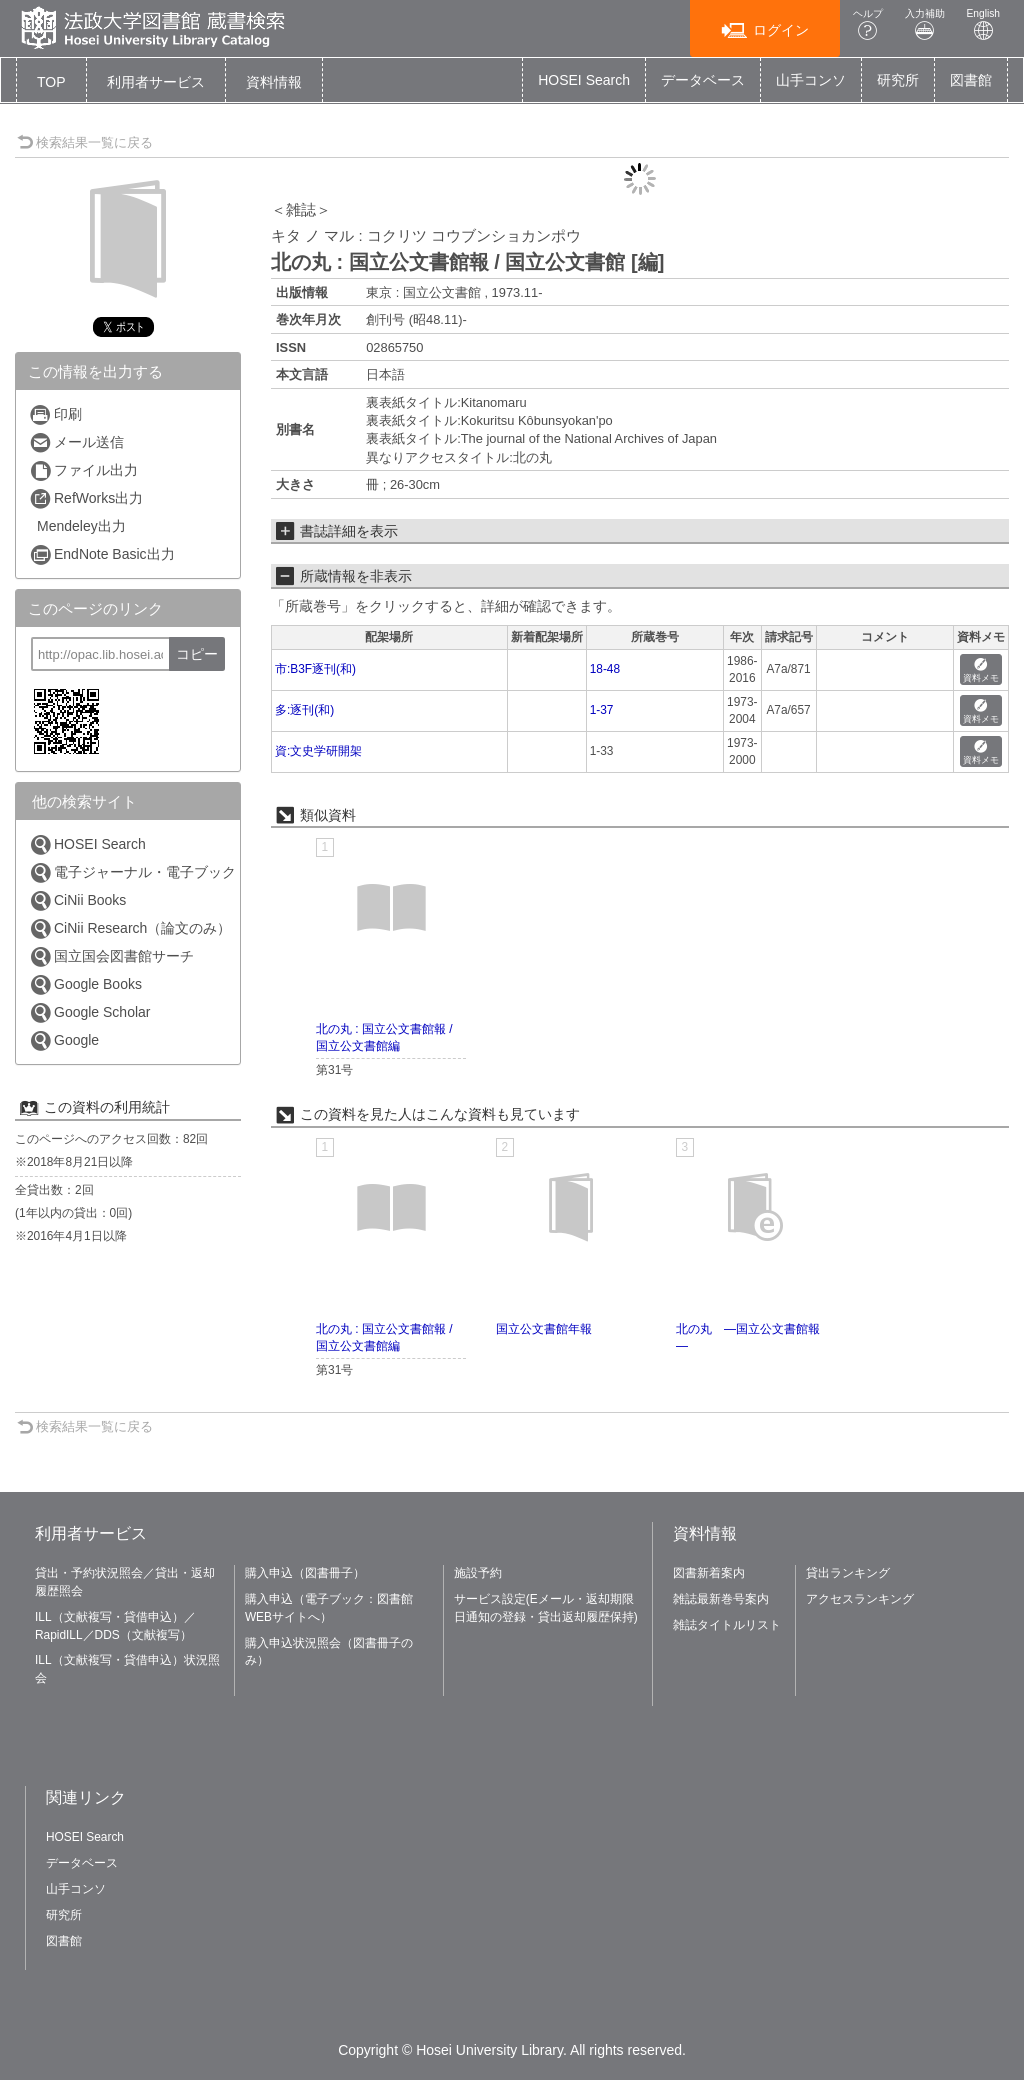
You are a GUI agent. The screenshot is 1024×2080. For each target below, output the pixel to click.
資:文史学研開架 (318, 751)
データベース (703, 80)
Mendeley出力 (81, 526)
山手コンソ (811, 80)
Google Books (85, 984)
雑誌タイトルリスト (727, 1625)
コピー (197, 654)
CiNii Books (77, 900)
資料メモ (981, 670)
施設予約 (478, 1573)
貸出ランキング (848, 1573)
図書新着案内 (709, 1573)
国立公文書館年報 (544, 1329)
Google (64, 1040)
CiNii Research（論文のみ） (130, 928)
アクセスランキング (860, 1599)
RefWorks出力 (86, 498)
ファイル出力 (83, 470)
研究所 (898, 80)
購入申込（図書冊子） (305, 1573)
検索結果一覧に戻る (85, 142)
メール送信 (76, 442)
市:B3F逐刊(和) (315, 669)
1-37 (602, 710)
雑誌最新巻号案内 (721, 1599)
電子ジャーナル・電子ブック (132, 872)
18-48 (605, 669)
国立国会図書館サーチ (111, 956)
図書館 (971, 80)
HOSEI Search (584, 80)
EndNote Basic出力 (102, 554)
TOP (51, 82)
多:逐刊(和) (304, 710)
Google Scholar (90, 1012)
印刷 (55, 414)
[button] (156, 82)
